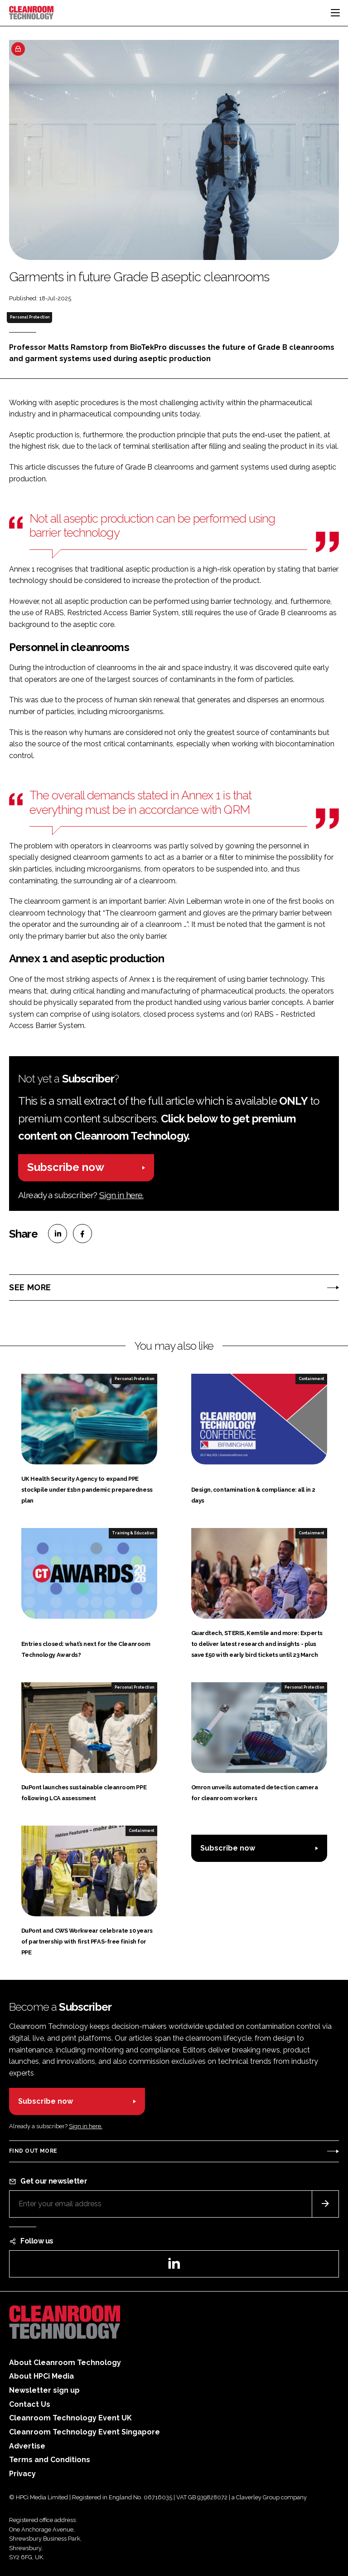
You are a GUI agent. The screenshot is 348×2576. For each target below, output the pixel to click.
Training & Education (133, 1533)
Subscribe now (65, 1167)
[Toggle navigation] (335, 13)
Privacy (22, 2473)
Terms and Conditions (49, 2459)
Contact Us (29, 2404)
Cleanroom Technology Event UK (70, 2418)
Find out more (33, 2151)
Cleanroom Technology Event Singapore (84, 2432)
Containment (311, 1378)
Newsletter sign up (44, 2390)
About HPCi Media (41, 2376)
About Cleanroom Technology (65, 2362)
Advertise (27, 2446)
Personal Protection (29, 317)
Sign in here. (121, 1195)
